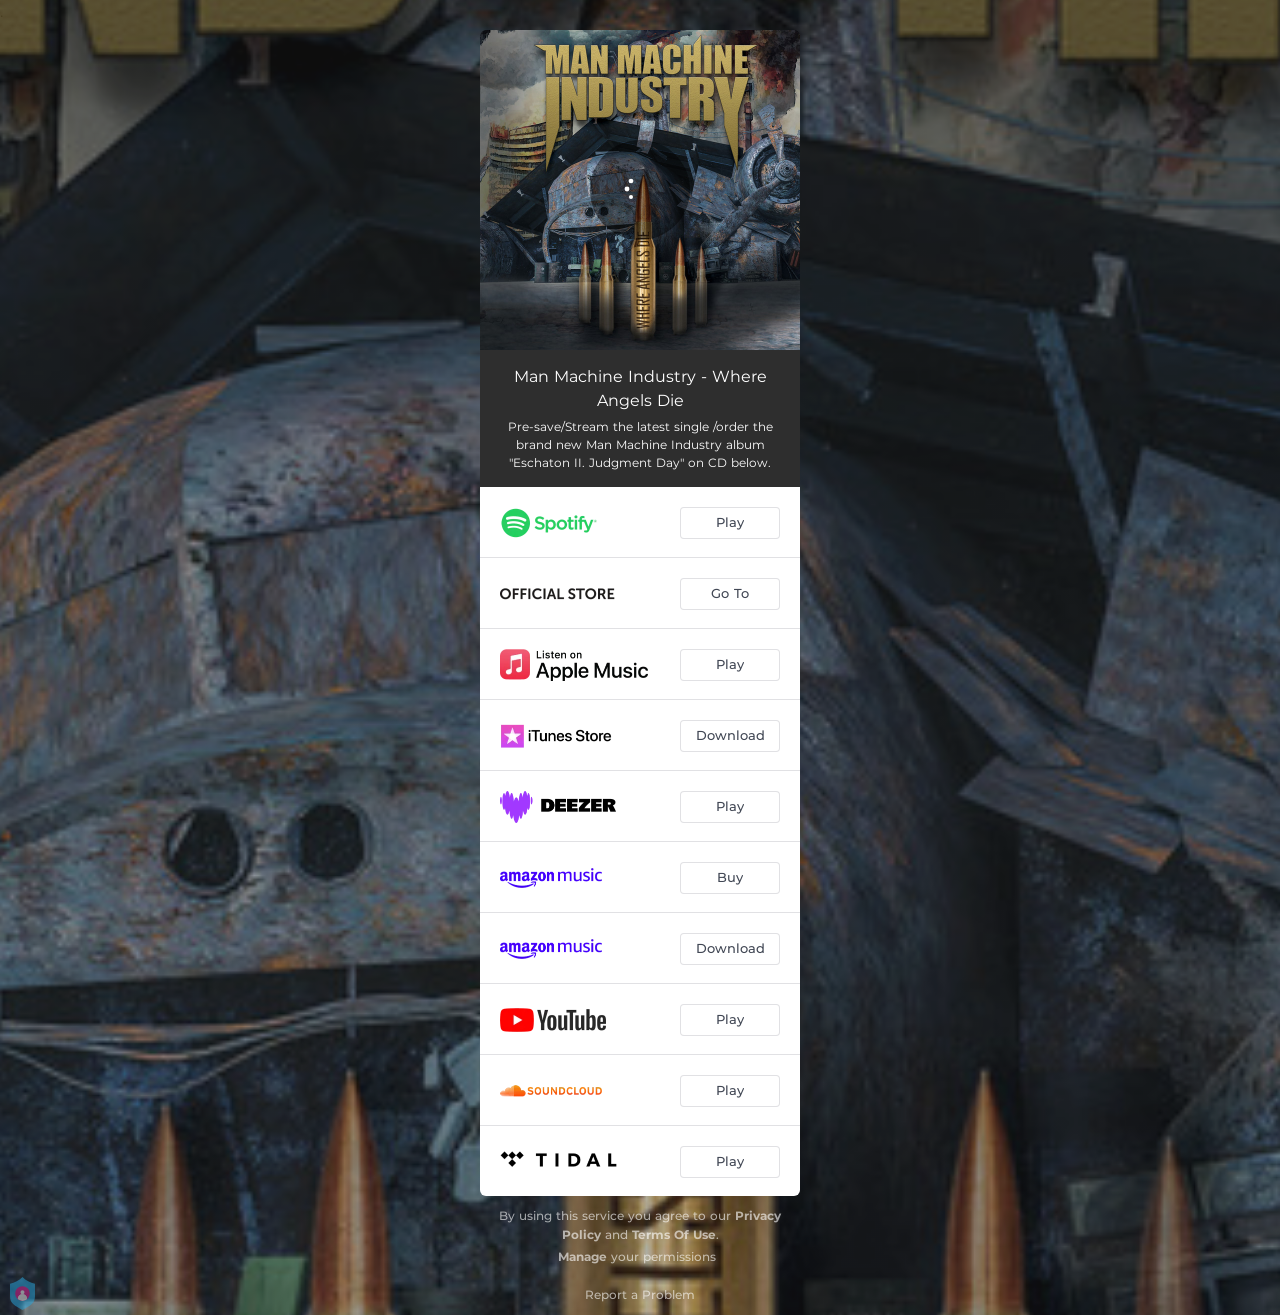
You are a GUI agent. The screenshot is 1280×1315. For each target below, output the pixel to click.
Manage (582, 1256)
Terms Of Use (674, 1234)
